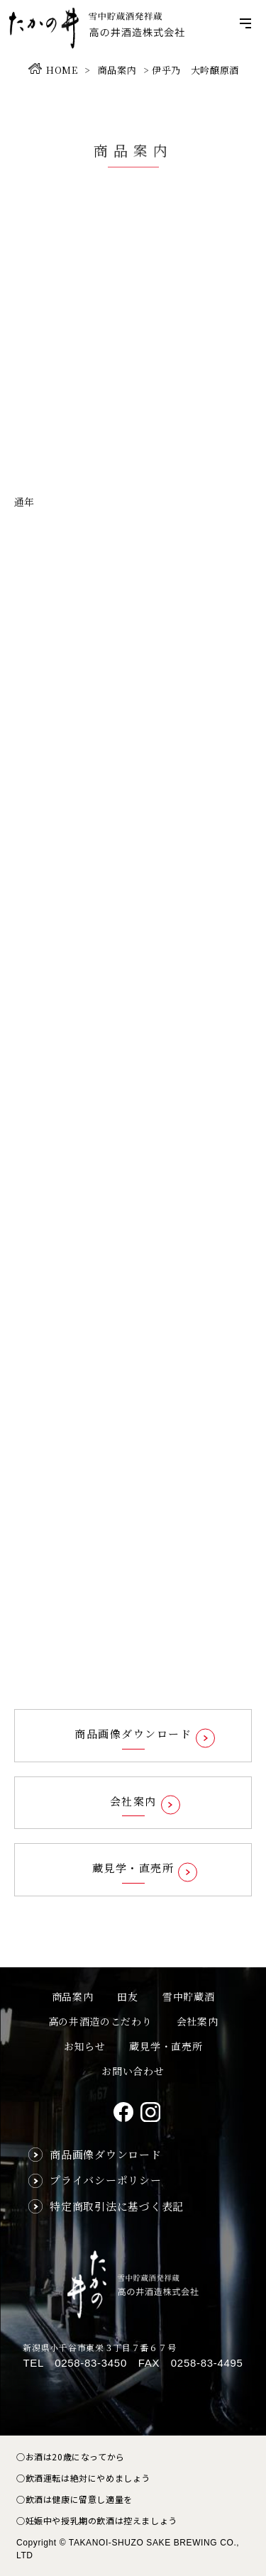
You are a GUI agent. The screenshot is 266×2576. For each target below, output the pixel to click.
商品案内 (73, 1996)
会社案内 (197, 2021)
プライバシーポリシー (106, 2179)
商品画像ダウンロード (106, 2154)
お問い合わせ (132, 2071)
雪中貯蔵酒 (188, 1996)
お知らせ (85, 2046)
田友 (127, 1996)
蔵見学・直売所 (165, 2046)
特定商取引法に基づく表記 (117, 2206)
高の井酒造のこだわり (100, 2021)
